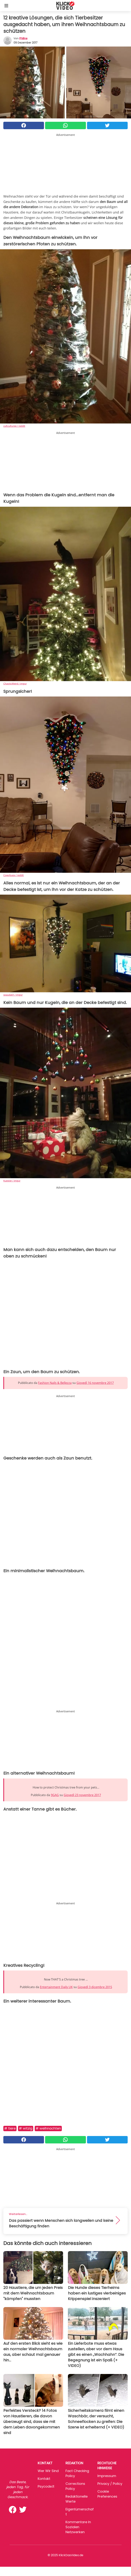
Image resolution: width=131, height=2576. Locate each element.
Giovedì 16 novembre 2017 (95, 1383)
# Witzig (25, 2128)
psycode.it (46, 2486)
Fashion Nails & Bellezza (55, 1383)
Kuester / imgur (11, 1180)
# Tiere (10, 2128)
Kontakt (44, 2478)
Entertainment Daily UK (56, 1987)
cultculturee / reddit (14, 426)
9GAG (55, 1795)
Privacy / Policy (109, 2483)
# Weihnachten (48, 2128)
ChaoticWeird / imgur (15, 683)
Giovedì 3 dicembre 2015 (95, 1987)
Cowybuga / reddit (13, 875)
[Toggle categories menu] (6, 5)
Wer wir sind (48, 2471)
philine (23, 38)
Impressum (106, 2476)
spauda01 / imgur (13, 994)
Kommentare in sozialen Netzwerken (78, 2527)
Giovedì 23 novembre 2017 (82, 1795)
